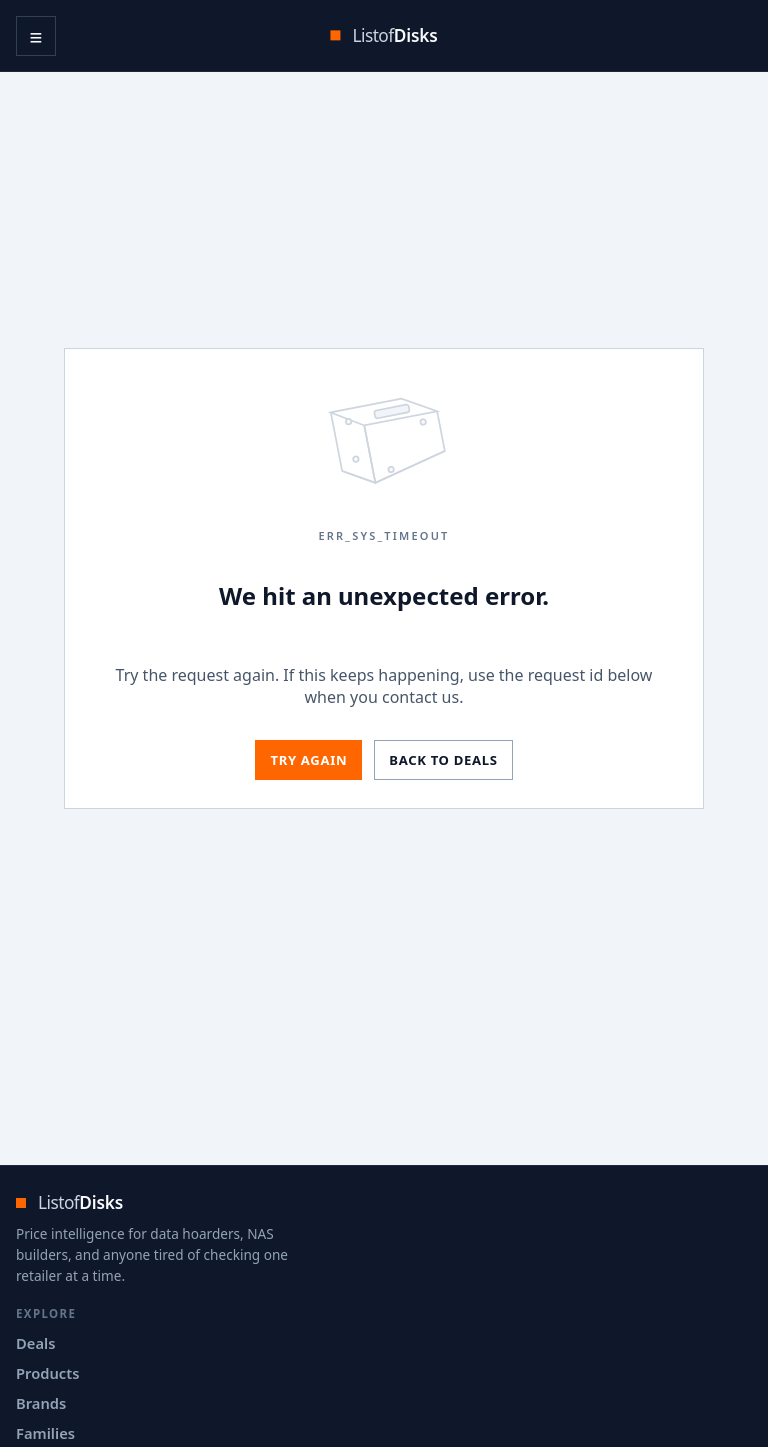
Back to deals (443, 760)
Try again (308, 760)
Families (45, 1433)
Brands (41, 1403)
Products (47, 1373)
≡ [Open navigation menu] (36, 36)
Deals (35, 1343)
